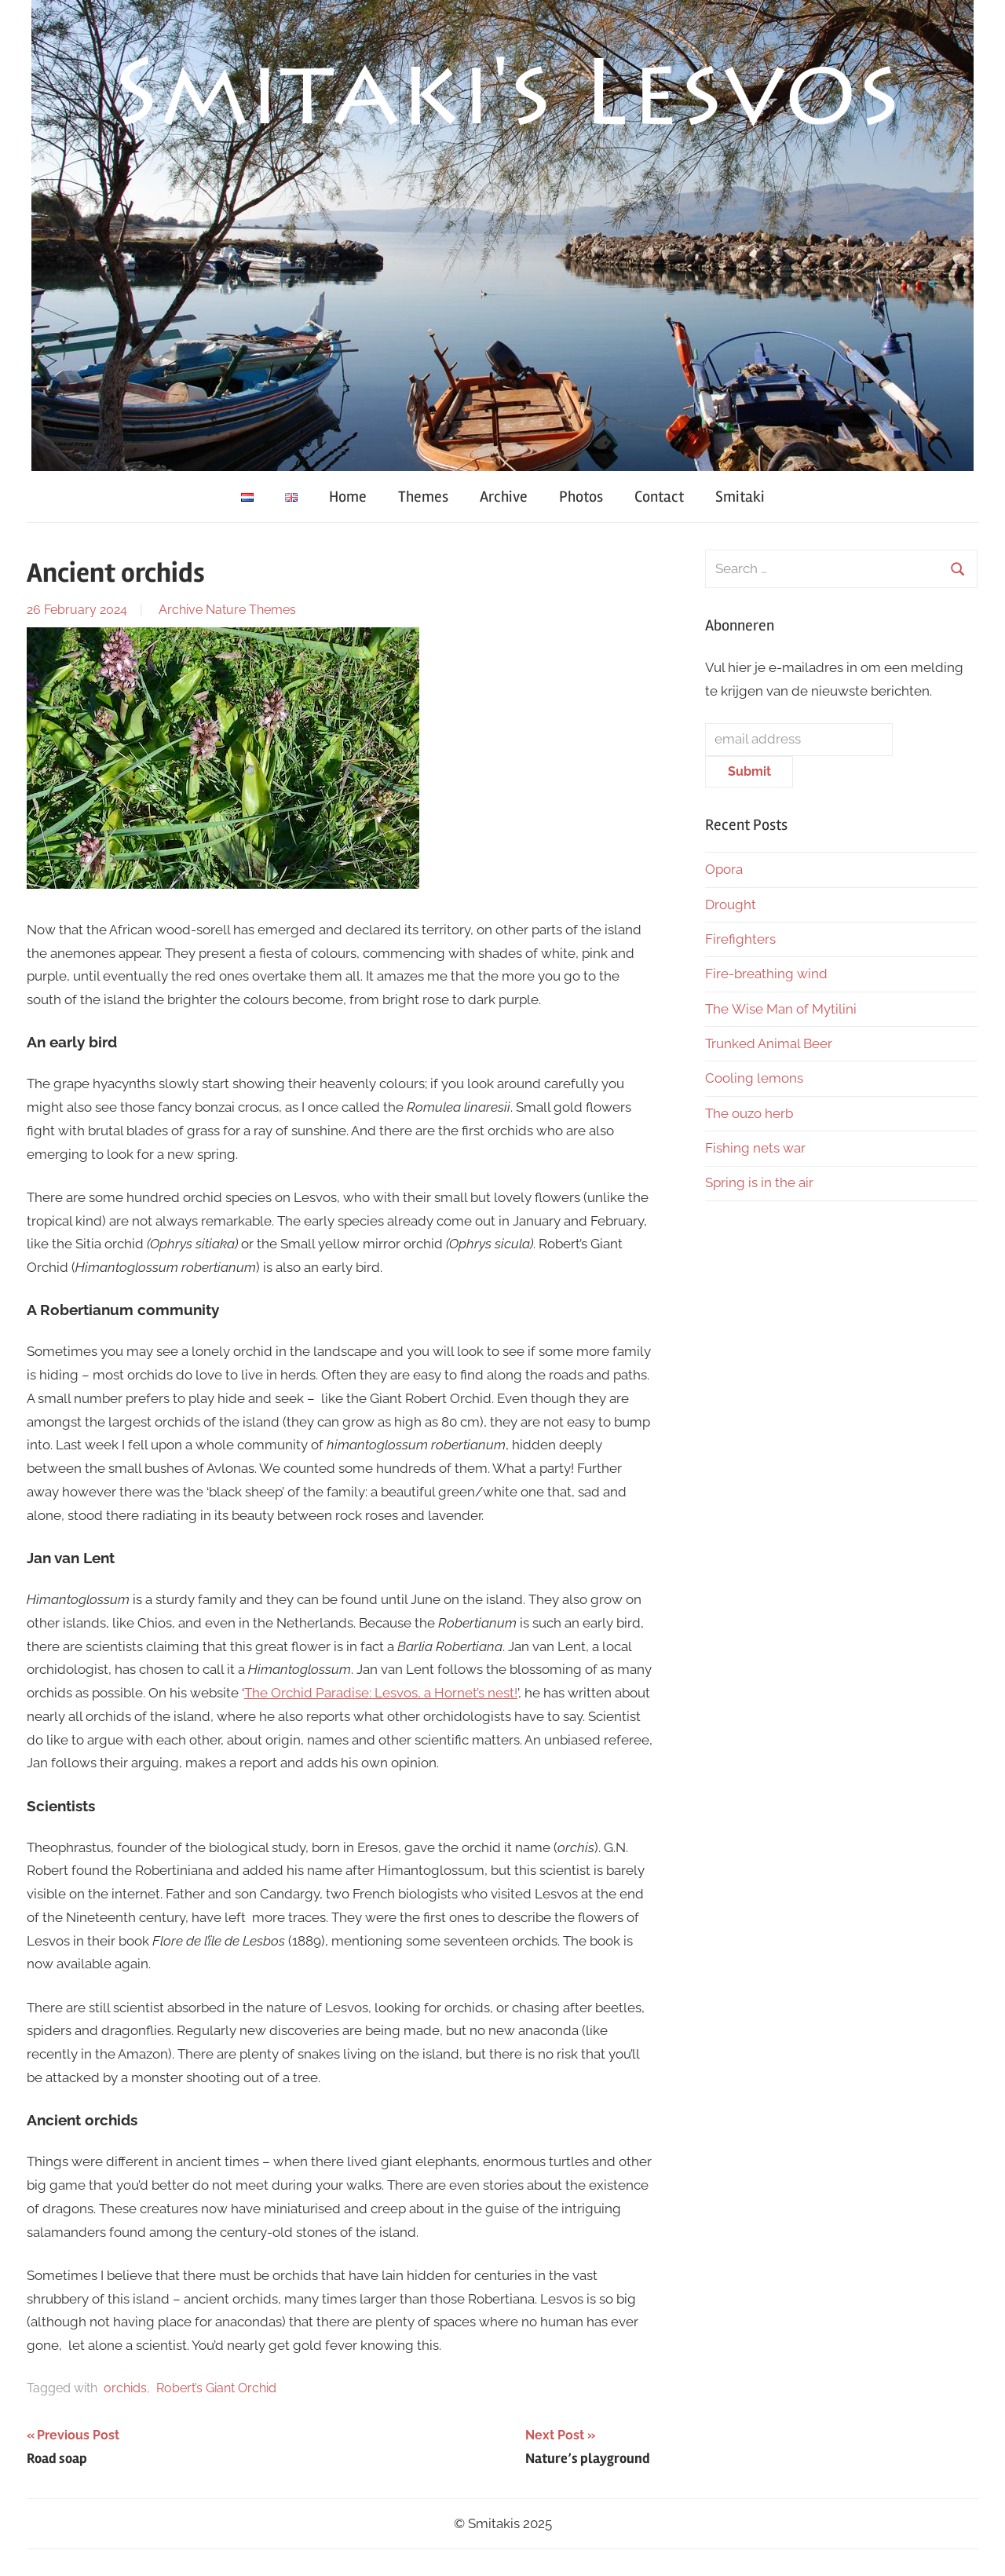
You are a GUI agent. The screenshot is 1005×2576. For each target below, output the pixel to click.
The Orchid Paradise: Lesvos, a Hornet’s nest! (380, 1693)
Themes (423, 496)
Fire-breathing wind (766, 973)
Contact (659, 496)
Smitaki (740, 496)
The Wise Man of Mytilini (781, 1009)
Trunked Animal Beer (770, 1043)
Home (348, 496)
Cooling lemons (754, 1078)
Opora (724, 869)
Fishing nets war (755, 1148)
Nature (226, 609)
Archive (504, 496)
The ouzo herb (749, 1113)
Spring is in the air (761, 1182)
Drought (730, 904)
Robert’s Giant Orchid (216, 2388)
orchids (125, 2388)
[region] (502, 235)
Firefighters (740, 939)
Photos (581, 496)
